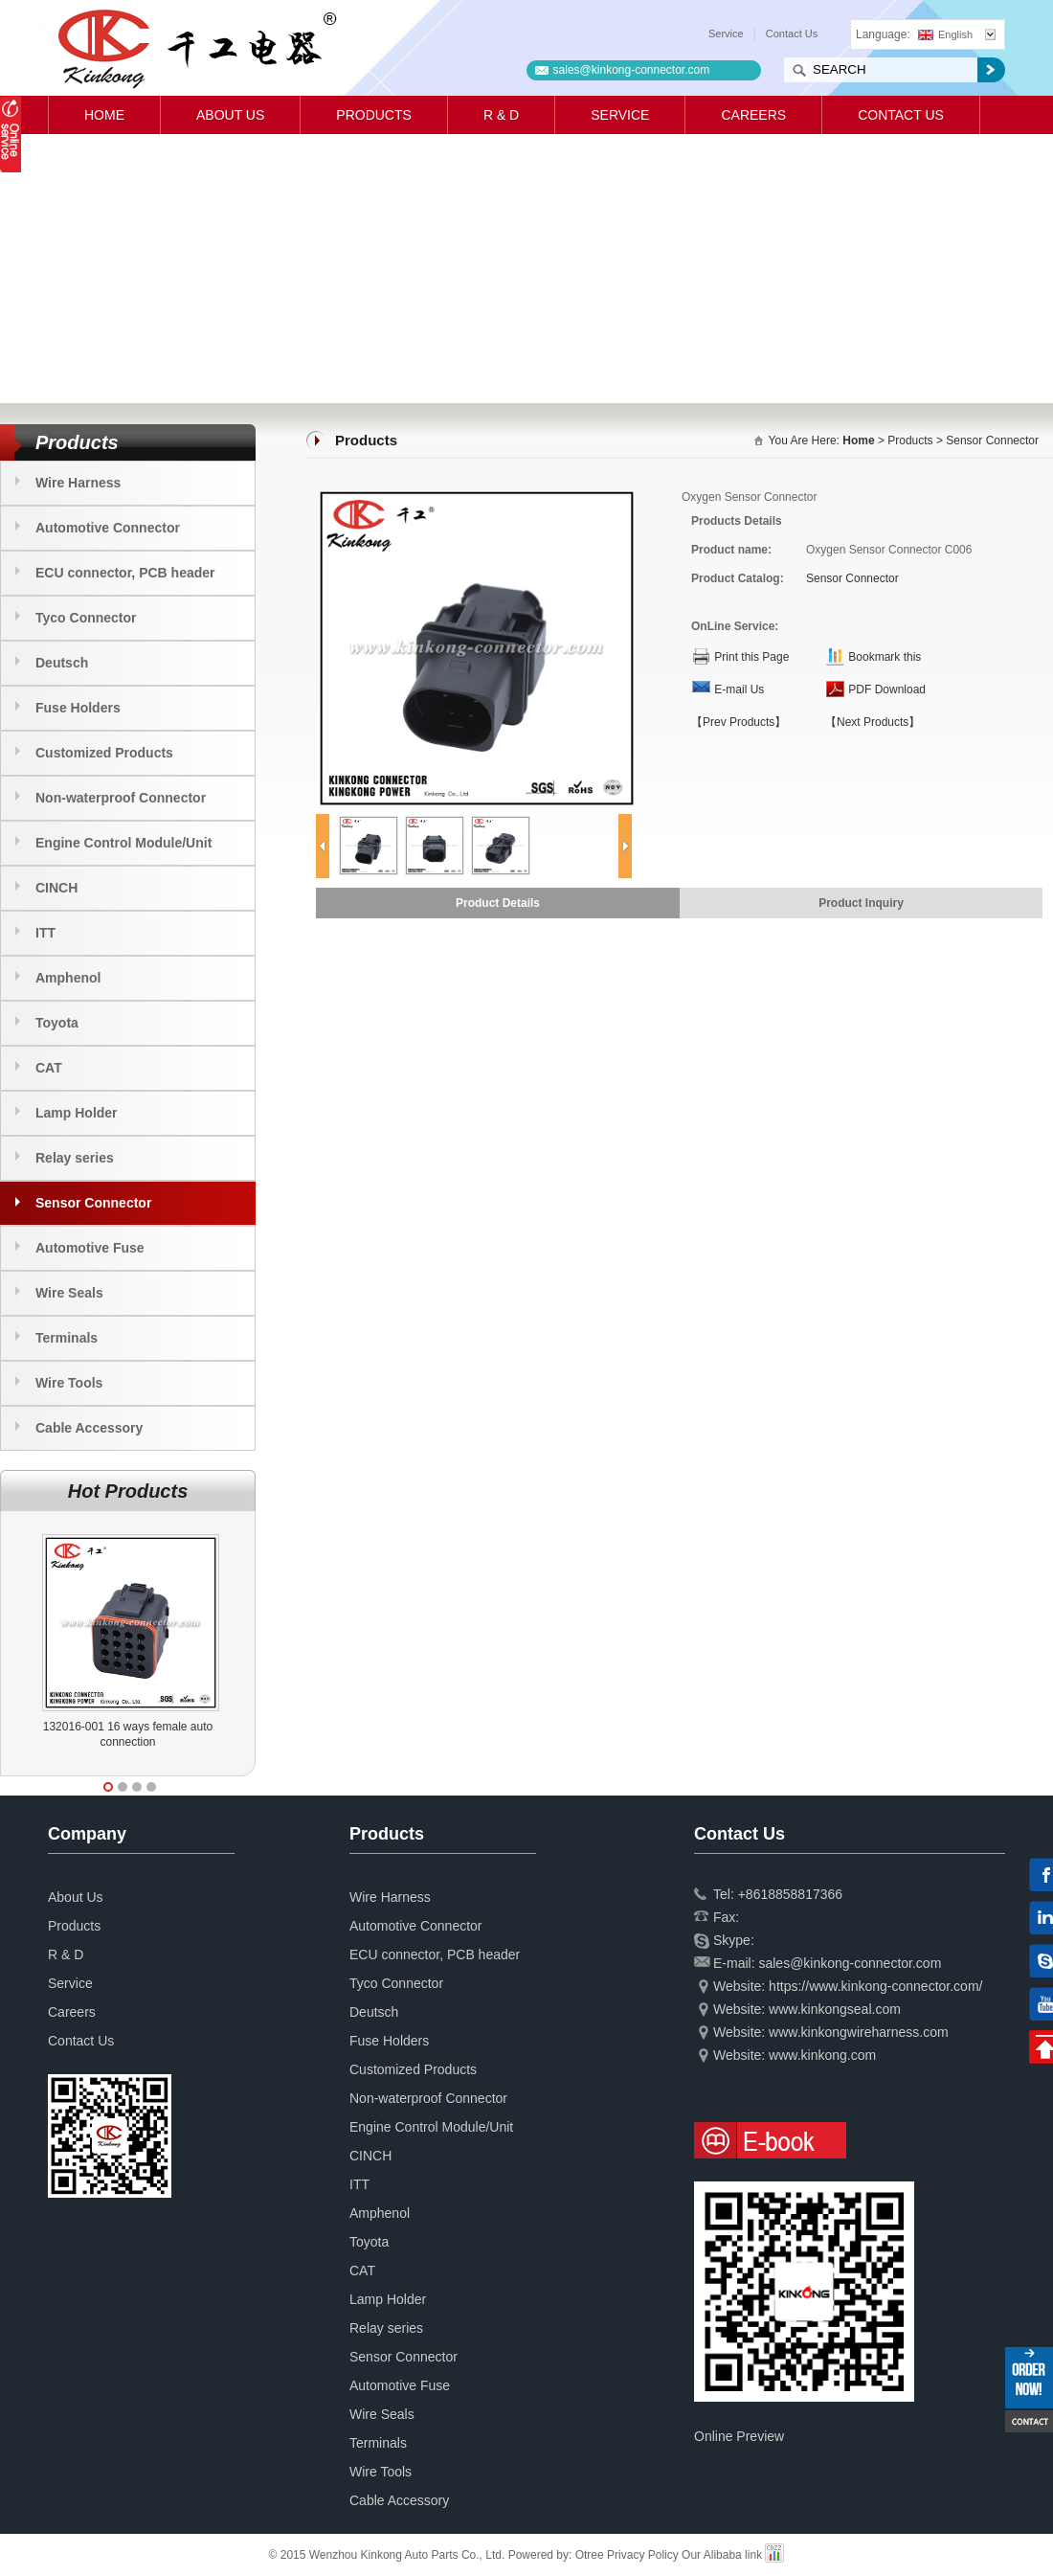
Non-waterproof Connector (120, 797)
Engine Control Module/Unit (123, 842)
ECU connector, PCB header (125, 572)
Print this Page (751, 657)
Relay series (74, 1157)
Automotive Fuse (90, 1247)
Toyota (56, 1022)
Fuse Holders (78, 707)
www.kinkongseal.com (835, 2009)
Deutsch (61, 662)
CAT (48, 1067)
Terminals (66, 1337)
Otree (589, 2555)
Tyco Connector (86, 617)
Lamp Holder (76, 1112)
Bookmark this (884, 657)
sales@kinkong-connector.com (631, 70)
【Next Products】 (872, 722)
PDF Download (887, 689)
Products (374, 115)
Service (726, 33)
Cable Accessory (89, 1427)
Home (104, 115)
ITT (45, 932)
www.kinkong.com (822, 2055)
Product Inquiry (861, 903)
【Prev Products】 (738, 722)
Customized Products (104, 752)
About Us (230, 115)
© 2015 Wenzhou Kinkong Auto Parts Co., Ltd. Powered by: (422, 2555)
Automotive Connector (107, 527)
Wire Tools (68, 1382)
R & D (501, 115)
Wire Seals (69, 1292)
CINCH (56, 887)
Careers (753, 115)
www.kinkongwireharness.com (859, 2032)
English (945, 34)
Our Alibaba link (722, 2555)
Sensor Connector (93, 1202)
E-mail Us (739, 689)
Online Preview (739, 2436)
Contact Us (792, 33)
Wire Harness (78, 482)
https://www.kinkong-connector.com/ (875, 1986)
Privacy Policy (643, 2555)
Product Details (498, 903)
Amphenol (68, 977)
